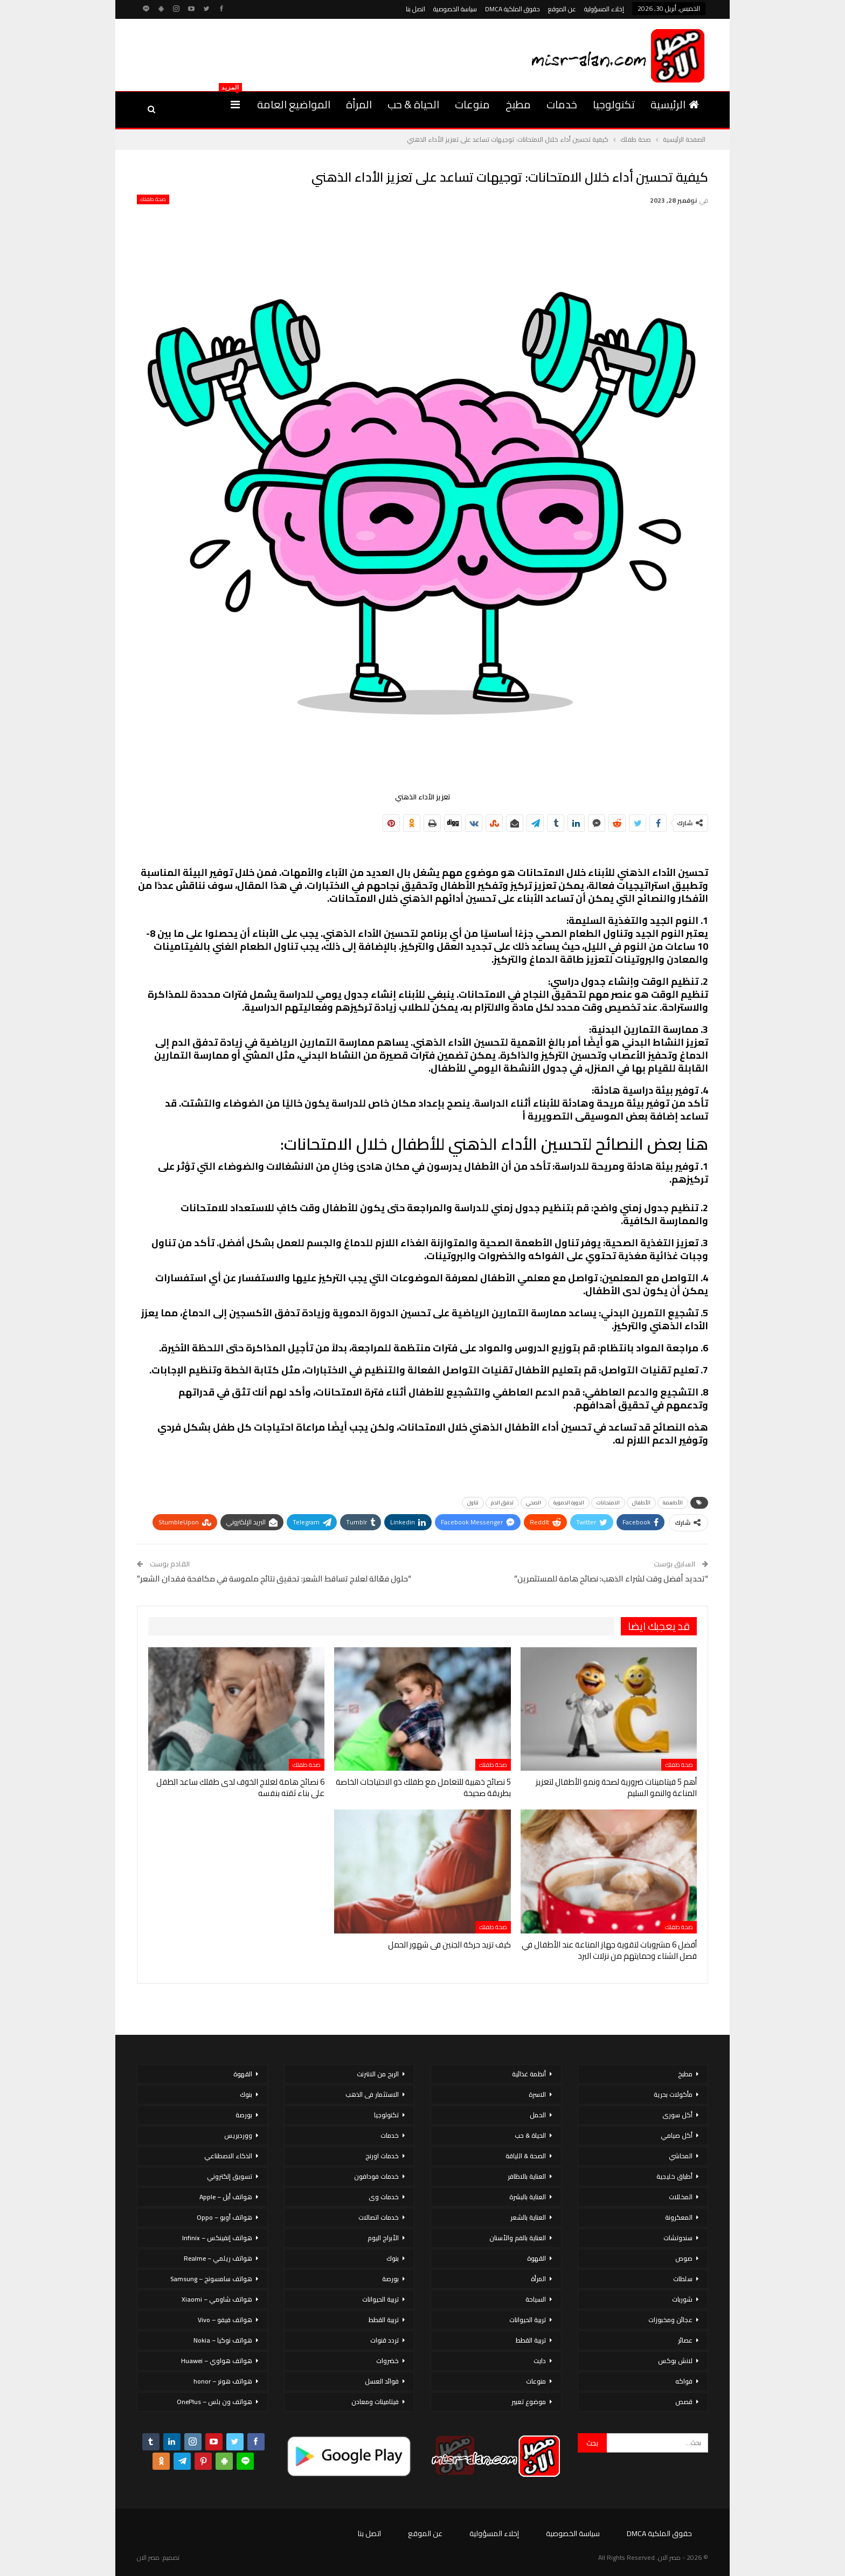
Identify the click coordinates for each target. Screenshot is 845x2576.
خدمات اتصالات (378, 2217)
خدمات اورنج (382, 2156)
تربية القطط (531, 2340)
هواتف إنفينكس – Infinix (217, 2238)
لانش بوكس (675, 2360)
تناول (473, 1502)
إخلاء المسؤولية (604, 9)
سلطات (682, 2279)
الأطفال (641, 1502)
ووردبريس (238, 2135)
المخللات (680, 2197)
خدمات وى (384, 2197)
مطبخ (518, 104)
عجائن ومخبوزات (670, 2319)
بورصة (390, 2279)
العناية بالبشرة (527, 2197)
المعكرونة (678, 2217)
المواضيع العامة (293, 104)
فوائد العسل (382, 2381)
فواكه (683, 2381)
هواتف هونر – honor (222, 2381)
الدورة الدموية (568, 1502)
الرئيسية (674, 104)
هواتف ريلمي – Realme (218, 2258)
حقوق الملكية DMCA (512, 9)
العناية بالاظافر (527, 2176)
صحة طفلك (153, 199)
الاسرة (537, 2094)
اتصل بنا (415, 9)
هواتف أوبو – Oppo (224, 2217)
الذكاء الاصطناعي (228, 2156)
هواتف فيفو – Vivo (225, 2319)
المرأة (359, 104)
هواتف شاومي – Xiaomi (217, 2299)
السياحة (535, 2299)
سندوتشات (677, 2238)
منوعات (472, 104)
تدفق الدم (502, 1502)
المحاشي (680, 2156)
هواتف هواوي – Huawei (216, 2360)
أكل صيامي (676, 2135)
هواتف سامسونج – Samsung (211, 2279)
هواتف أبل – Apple (225, 2197)
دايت (540, 2360)
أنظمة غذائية (529, 2074)
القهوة (536, 2258)
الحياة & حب (413, 104)
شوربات (682, 2299)
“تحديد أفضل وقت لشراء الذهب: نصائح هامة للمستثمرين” (611, 1578)
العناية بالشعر (528, 2217)
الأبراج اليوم (383, 2238)
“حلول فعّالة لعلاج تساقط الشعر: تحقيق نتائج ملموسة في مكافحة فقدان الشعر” (274, 1578)
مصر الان (148, 2557)
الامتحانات (608, 1502)
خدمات (561, 104)
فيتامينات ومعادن (375, 2401)
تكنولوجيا (614, 104)
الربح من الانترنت (378, 2074)
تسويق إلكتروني (229, 2176)
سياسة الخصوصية (455, 9)
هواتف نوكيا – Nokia (222, 2340)
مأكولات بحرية (673, 2094)
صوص (683, 2258)
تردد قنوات (384, 2340)
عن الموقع (562, 9)
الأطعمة (673, 1502)
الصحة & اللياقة (525, 2156)
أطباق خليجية (674, 2176)
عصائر (685, 2340)
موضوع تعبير (528, 2401)
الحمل (538, 2115)
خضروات (387, 2360)
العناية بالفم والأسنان (517, 2238)
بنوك (392, 2258)
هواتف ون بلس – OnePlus (214, 2401)
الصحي (533, 1502)
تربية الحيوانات (527, 2319)
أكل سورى (677, 2115)
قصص (683, 2401)
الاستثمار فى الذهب (372, 2094)
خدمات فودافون (376, 2176)
